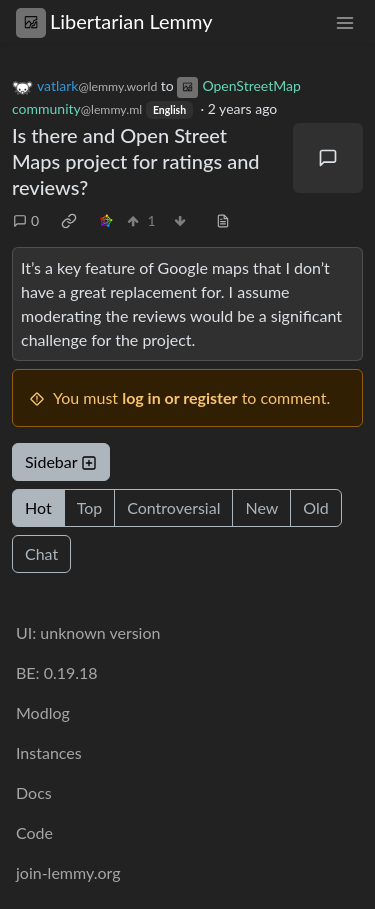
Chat (41, 553)
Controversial (173, 507)
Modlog (43, 712)
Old (315, 507)
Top (90, 507)
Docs (34, 792)
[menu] (345, 21)
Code (34, 832)
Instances (49, 752)
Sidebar (61, 461)
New (261, 507)
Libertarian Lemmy (114, 21)
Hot (38, 507)
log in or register (179, 397)
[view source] (223, 220)
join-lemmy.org (68, 872)
